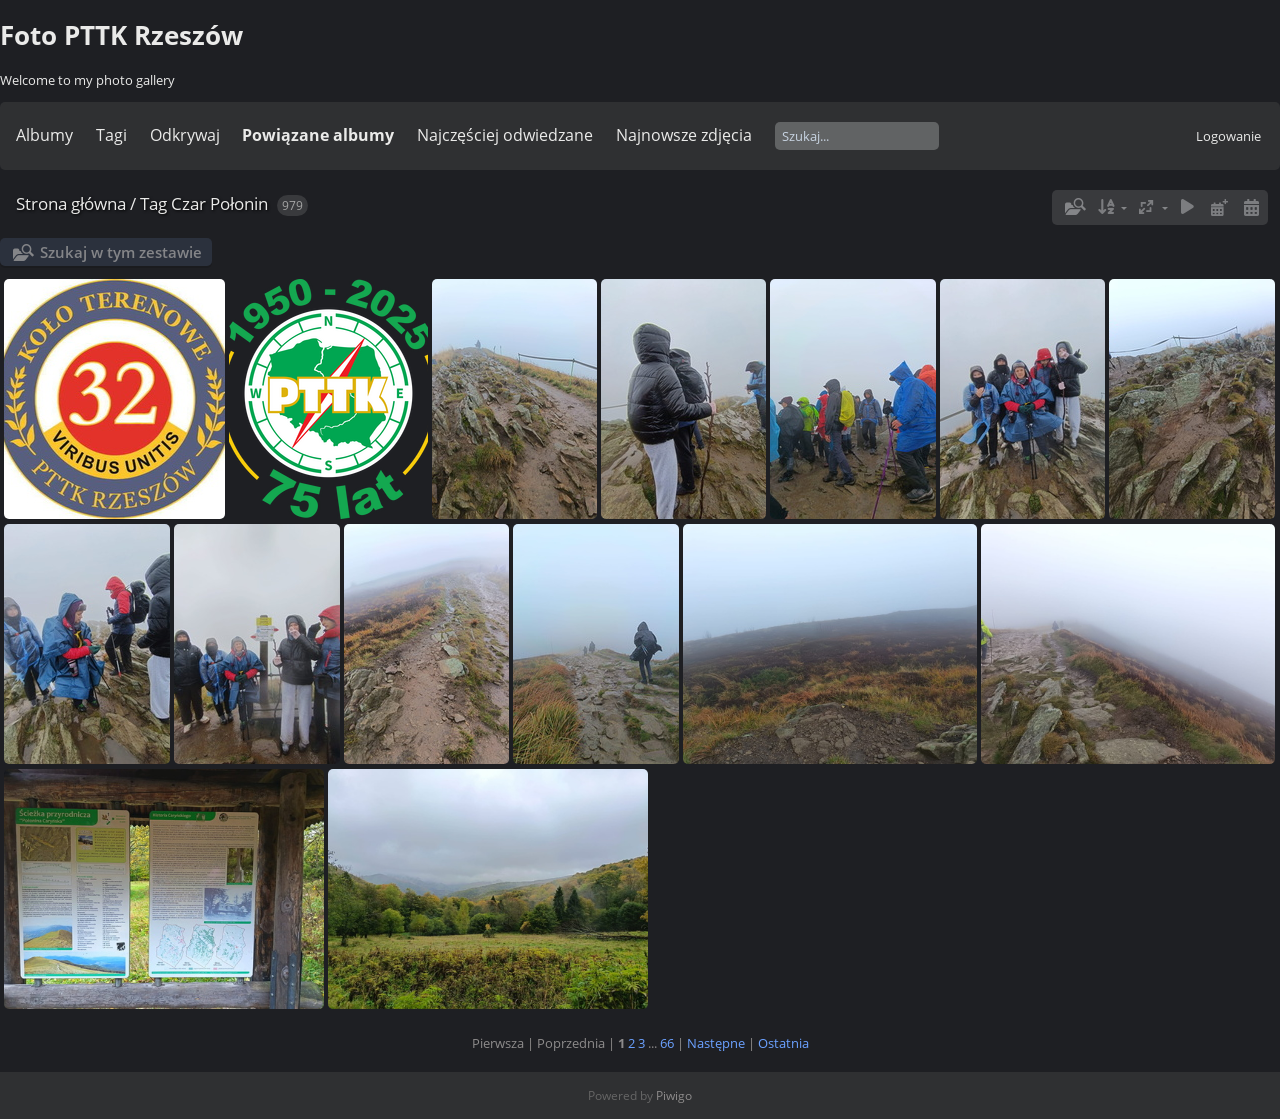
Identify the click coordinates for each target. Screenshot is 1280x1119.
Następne (716, 1043)
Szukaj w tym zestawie (121, 252)
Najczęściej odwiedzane (505, 135)
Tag (153, 203)
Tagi (111, 135)
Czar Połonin (219, 203)
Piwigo (674, 1095)
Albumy (44, 135)
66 (667, 1043)
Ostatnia (783, 1043)
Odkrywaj (185, 135)
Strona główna (71, 203)
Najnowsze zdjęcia (684, 135)
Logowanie (1228, 136)
